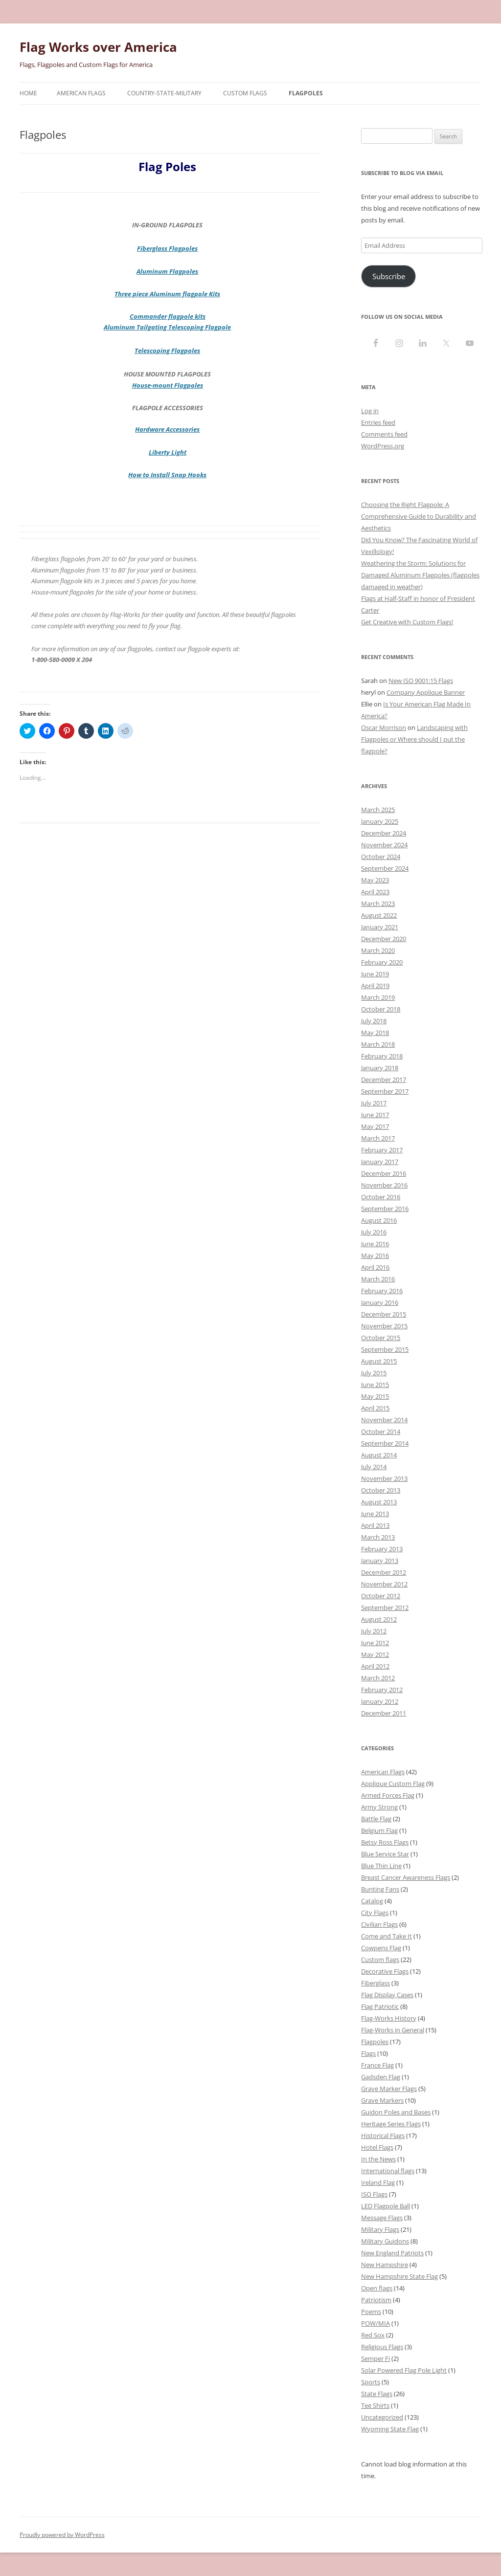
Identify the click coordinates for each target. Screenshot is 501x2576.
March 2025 (378, 809)
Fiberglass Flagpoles (167, 248)
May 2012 (375, 1654)
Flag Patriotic (380, 2006)
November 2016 (384, 1185)
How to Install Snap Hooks (167, 474)
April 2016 (375, 1267)
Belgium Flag (379, 1830)
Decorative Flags (385, 1971)
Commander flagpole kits (167, 316)
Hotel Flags (377, 2147)
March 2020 (378, 950)
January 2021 (379, 927)
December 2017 (383, 1079)
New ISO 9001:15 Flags (420, 680)
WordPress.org (382, 445)
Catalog (372, 1900)
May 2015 (375, 1396)
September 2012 (385, 1607)
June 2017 (375, 1114)
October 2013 (380, 1490)
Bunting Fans (380, 1889)
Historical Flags (383, 2135)
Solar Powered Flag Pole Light (404, 2370)
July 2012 (374, 1631)
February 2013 (382, 1548)
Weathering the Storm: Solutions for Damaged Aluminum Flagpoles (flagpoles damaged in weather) (420, 575)
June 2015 (375, 1384)
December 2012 (383, 1572)
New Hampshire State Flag (399, 2276)
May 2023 (375, 880)
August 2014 (379, 1455)
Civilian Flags (379, 1924)
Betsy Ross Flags (385, 1842)
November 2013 (384, 1478)
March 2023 (378, 903)
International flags (387, 2170)
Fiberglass (375, 1983)
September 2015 (385, 1349)
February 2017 (382, 1149)
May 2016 (375, 1255)
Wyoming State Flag (390, 2428)
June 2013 (375, 1513)
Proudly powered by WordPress (62, 2535)
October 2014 (380, 1431)
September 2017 (385, 1091)
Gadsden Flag (380, 2076)
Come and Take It (386, 1936)
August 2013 (379, 1501)
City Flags (374, 1912)
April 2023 (375, 891)
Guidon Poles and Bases (396, 2112)
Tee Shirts (375, 2405)
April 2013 (375, 1525)
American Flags (81, 93)
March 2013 (378, 1537)
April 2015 (375, 1408)
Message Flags (382, 2217)
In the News (378, 2159)
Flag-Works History (388, 2018)
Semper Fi (375, 2358)
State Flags (376, 2393)
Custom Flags (245, 93)
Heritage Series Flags (391, 2123)
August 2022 (379, 915)
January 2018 (379, 1067)
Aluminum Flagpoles (167, 271)
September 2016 (385, 1208)
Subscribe (388, 276)
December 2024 (383, 833)
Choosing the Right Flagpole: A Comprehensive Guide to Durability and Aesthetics (418, 516)
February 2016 (382, 1290)
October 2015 (380, 1337)
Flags (368, 2053)
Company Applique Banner (426, 692)
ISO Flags (374, 2194)
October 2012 (380, 1595)
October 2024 (380, 856)
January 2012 (379, 1701)
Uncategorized (382, 2417)
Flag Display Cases (387, 1994)
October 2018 (380, 1009)
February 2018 (382, 1056)
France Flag (377, 2065)
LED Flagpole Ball (385, 2206)
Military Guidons (385, 2241)
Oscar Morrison (383, 727)
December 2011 (383, 1713)
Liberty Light (167, 452)
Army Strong (379, 1807)
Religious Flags (382, 2346)
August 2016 (379, 1220)
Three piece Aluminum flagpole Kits (167, 293)
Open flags (376, 2288)
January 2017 (379, 1161)
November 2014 (384, 1419)
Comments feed (384, 434)
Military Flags (380, 2229)
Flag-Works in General (392, 2030)
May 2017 (375, 1126)
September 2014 (385, 1443)
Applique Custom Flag (393, 1783)
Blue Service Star (385, 1853)
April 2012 (375, 1666)
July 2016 (374, 1232)
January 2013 (379, 1560)
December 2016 (383, 1173)
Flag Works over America (98, 47)
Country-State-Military (164, 93)
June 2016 (375, 1243)
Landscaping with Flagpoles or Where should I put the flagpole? (414, 739)
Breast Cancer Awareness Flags (405, 1877)
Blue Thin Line (381, 1865)
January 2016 (379, 1302)
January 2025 (379, 821)
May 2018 (375, 1032)
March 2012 (378, 1677)
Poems (371, 2311)
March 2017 (378, 1138)
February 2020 (382, 962)
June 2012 (375, 1642)
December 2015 (383, 1314)
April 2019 (375, 985)
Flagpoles (306, 93)
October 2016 (380, 1196)
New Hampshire (384, 2264)
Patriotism (376, 2299)
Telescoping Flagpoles (167, 350)
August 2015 (379, 1361)
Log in (370, 410)
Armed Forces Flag (387, 1795)
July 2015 (374, 1372)
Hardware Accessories (167, 429)
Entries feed (378, 422)
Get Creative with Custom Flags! (407, 621)
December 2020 (383, 938)
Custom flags (380, 1959)
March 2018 (378, 1044)
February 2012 (382, 1689)
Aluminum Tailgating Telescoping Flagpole (167, 327)
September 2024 (385, 868)
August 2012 (379, 1619)
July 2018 (374, 1020)
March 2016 (378, 1279)
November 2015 (384, 1325)
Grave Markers (382, 2100)
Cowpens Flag (381, 1947)
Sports (370, 2382)
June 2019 (375, 973)
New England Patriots (392, 2252)
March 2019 (378, 997)
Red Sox (373, 2335)
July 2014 (374, 1466)
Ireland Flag (378, 2182)
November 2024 (384, 844)
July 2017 (374, 1103)
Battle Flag (376, 1818)
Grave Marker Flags (389, 2088)
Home (28, 93)
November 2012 (384, 1584)
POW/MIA (375, 2323)
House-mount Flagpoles (167, 385)
